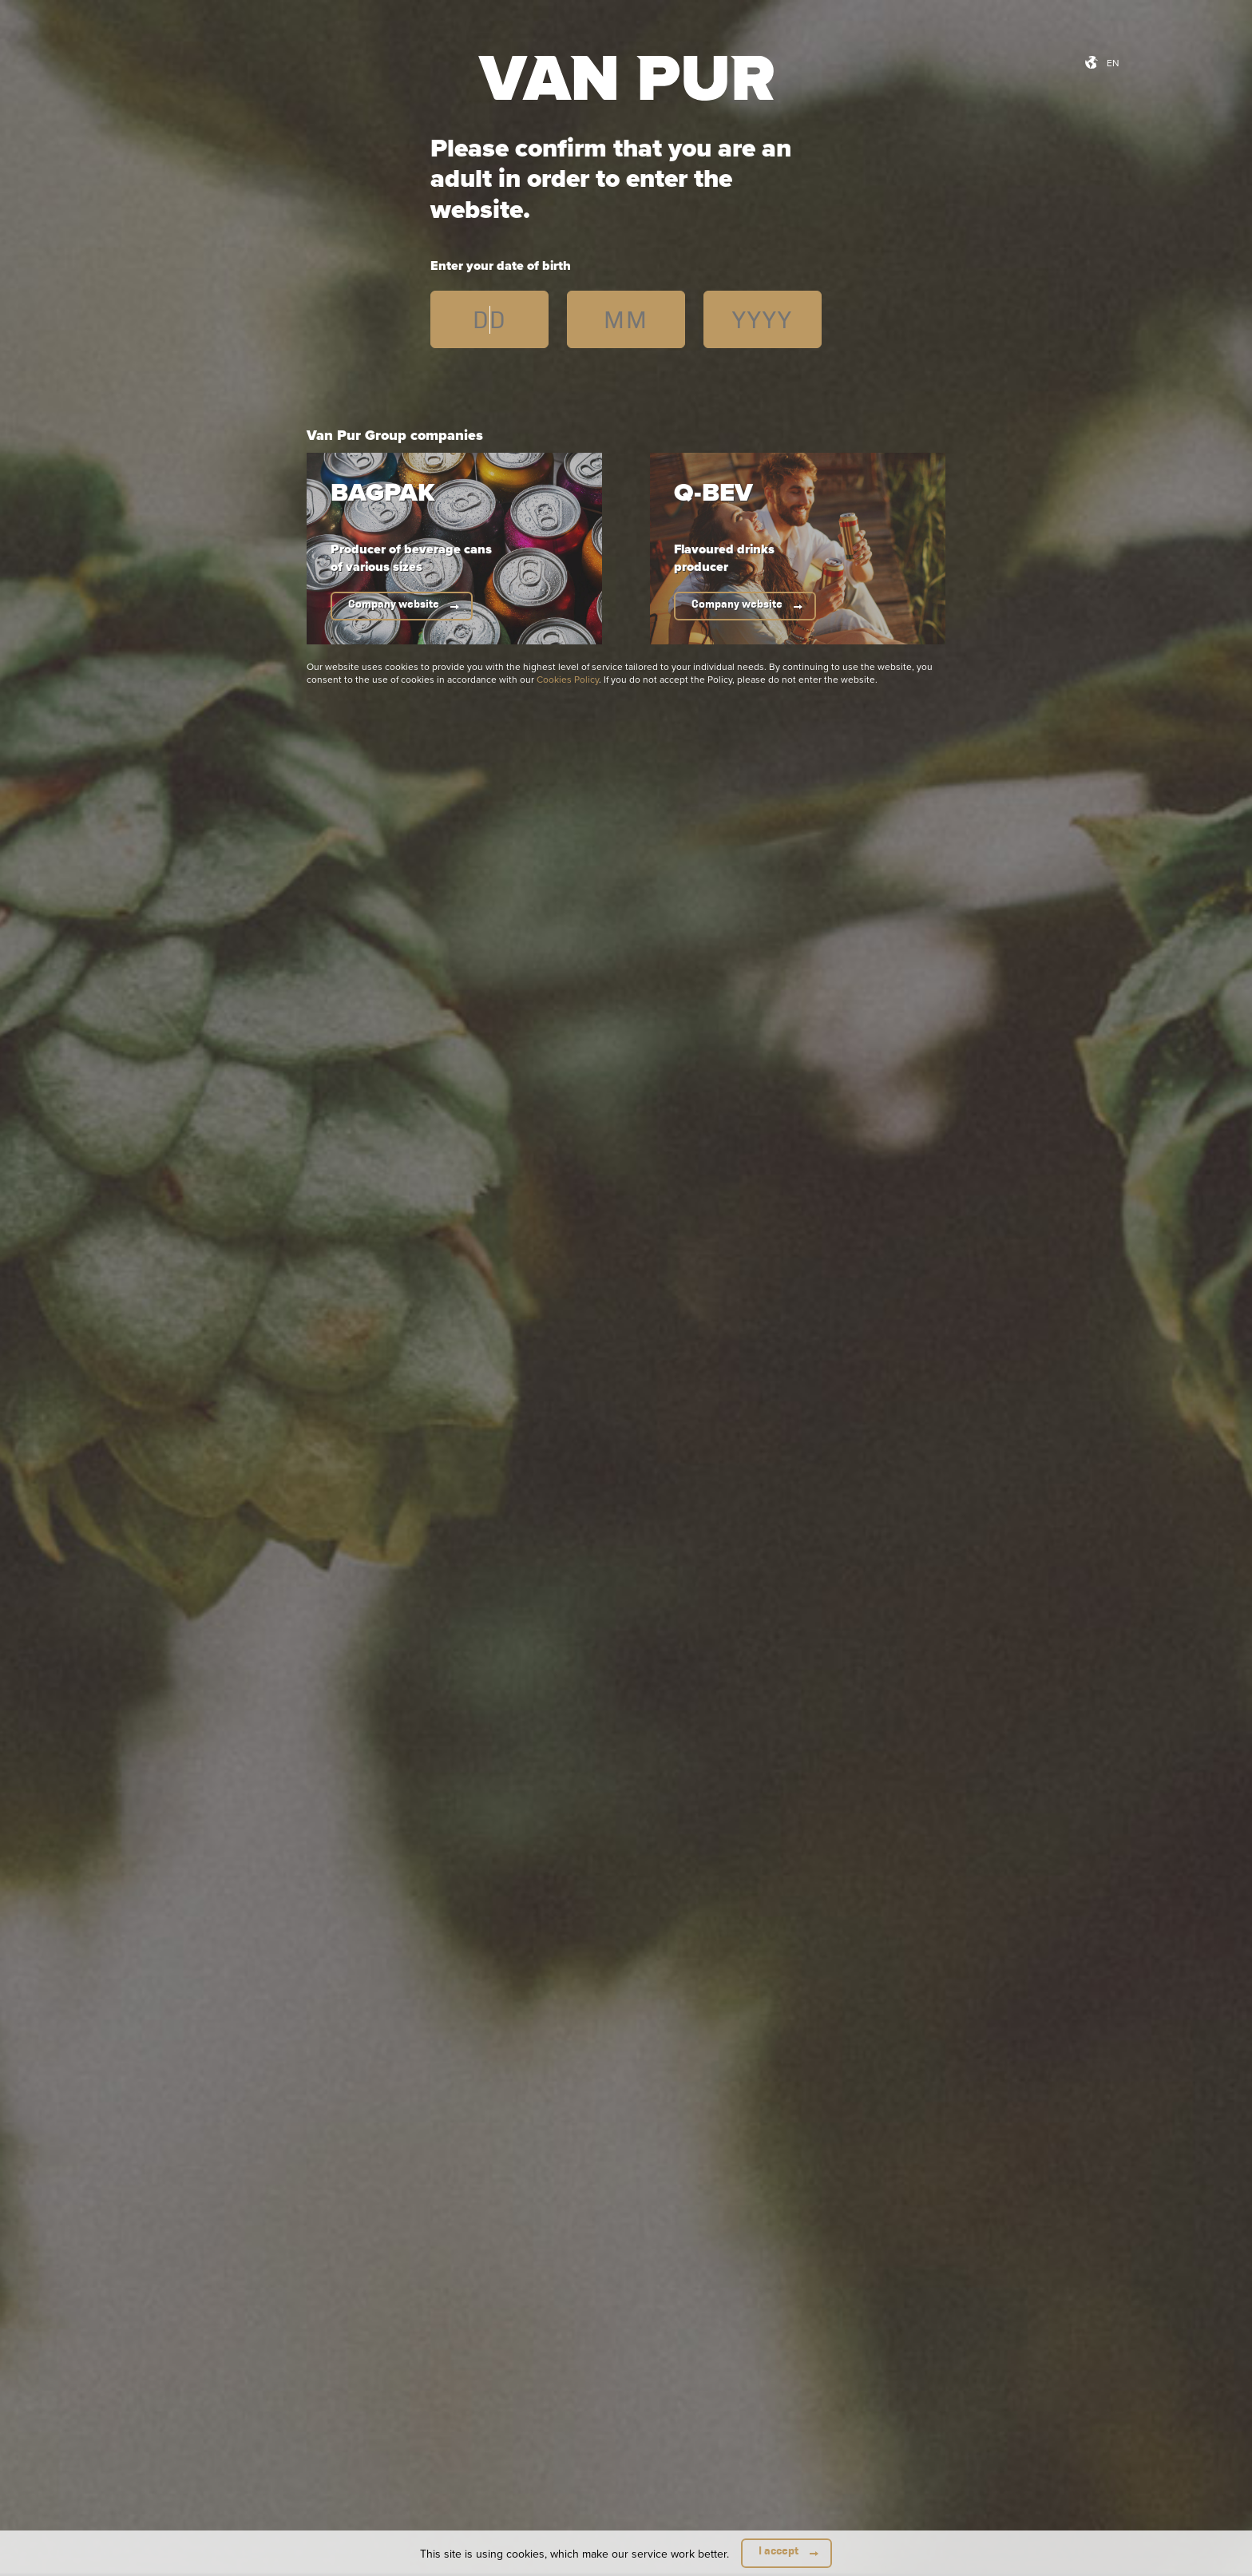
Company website (393, 604)
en (1113, 62)
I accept (778, 2551)
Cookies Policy (568, 679)
